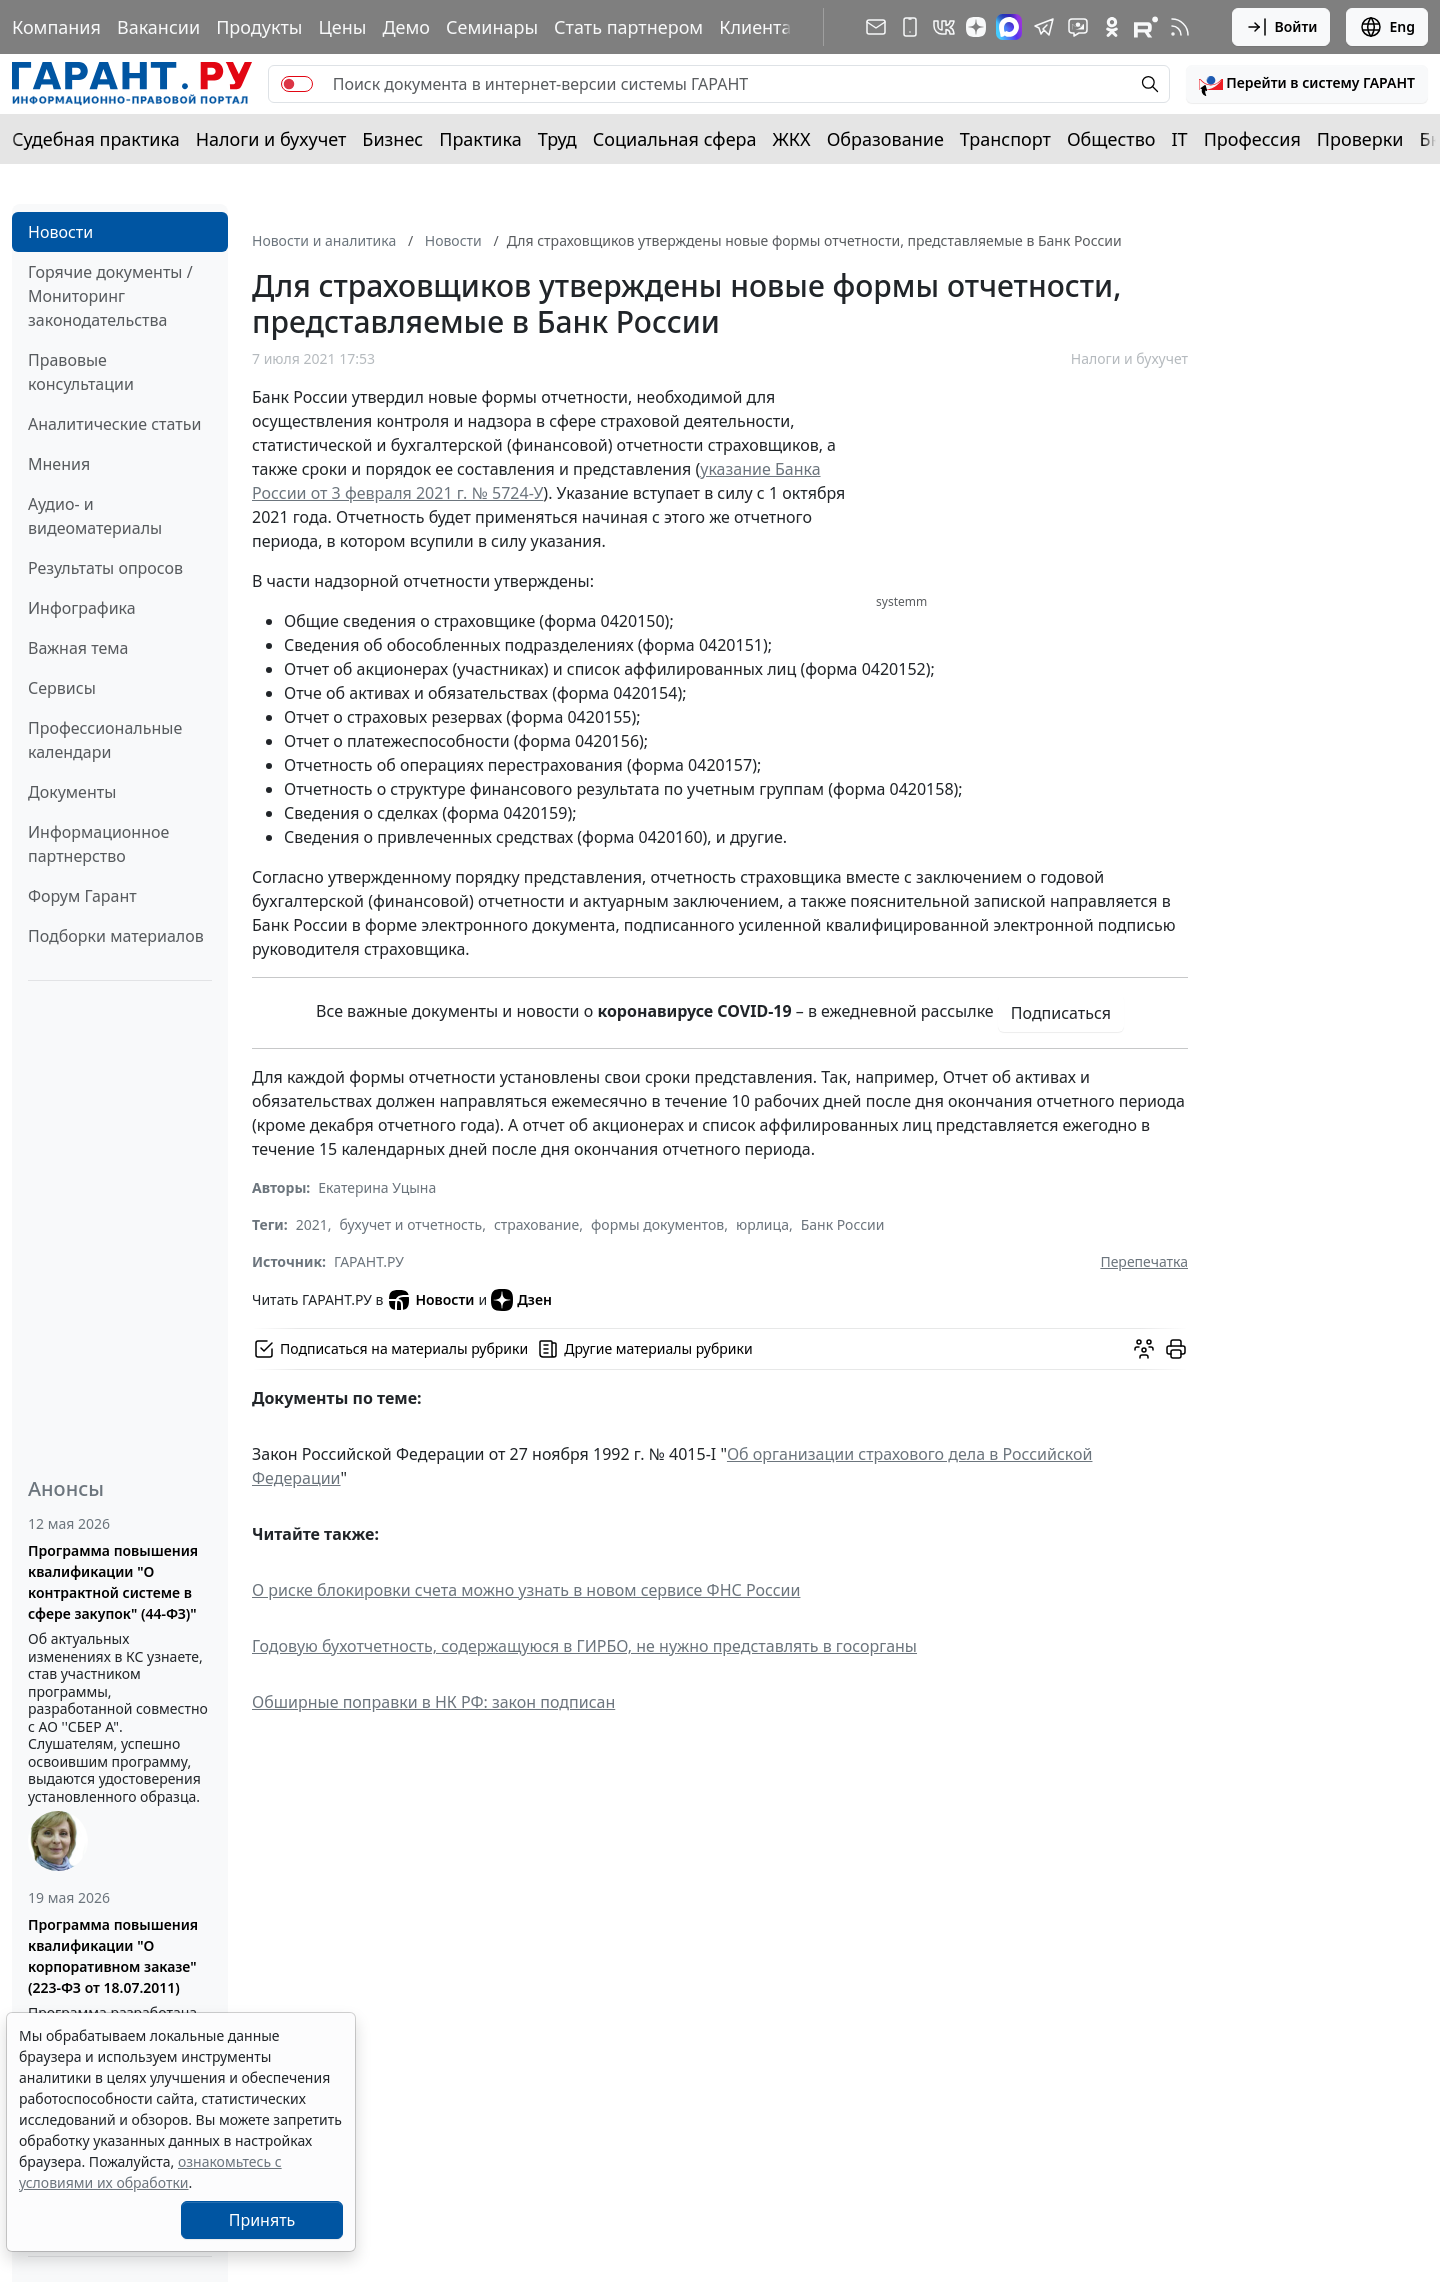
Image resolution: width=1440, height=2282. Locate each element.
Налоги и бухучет (271, 139)
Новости (60, 232)
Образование (885, 139)
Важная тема (78, 648)
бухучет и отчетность (411, 1224)
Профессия (1252, 139)
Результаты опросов (105, 568)
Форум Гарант (82, 896)
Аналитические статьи (114, 424)
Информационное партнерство (98, 844)
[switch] (297, 84)
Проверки (1360, 139)
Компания (56, 27)
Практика (480, 139)
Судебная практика (96, 139)
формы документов (657, 1224)
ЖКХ (792, 139)
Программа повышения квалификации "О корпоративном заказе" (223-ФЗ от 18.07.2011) (113, 1956)
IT (1180, 139)
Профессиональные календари (105, 740)
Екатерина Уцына (377, 1187)
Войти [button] (1281, 27)
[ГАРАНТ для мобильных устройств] (910, 27)
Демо (406, 27)
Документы (72, 792)
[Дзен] (976, 27)
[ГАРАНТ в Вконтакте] (944, 27)
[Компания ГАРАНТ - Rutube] (1146, 27)
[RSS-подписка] (1180, 27)
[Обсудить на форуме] (1144, 1349)
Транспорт (1005, 139)
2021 (312, 1224)
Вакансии (158, 27)
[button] (1307, 84)
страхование (536, 1224)
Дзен (521, 1300)
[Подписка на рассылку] (876, 27)
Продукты (259, 27)
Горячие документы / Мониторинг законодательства (110, 296)
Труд (557, 139)
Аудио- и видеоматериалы (95, 516)
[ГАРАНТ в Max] (1009, 27)
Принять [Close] (262, 2220)
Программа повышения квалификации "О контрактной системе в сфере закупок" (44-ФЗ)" (113, 1582)
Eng (1387, 27)
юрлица (762, 1224)
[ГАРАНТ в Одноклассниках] (1112, 27)
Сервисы (62, 688)
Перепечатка (1144, 1261)
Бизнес (392, 139)
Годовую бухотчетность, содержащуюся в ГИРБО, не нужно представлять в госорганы (584, 1646)
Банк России (843, 1224)
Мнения (59, 464)
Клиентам (762, 27)
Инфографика (82, 608)
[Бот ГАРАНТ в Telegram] (1078, 27)
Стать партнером (628, 27)
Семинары (492, 27)
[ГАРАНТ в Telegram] (1044, 27)
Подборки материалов (116, 936)
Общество (1111, 139)
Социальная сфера (675, 139)
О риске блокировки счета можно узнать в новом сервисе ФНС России (526, 1590)
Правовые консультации (81, 372)
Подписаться (1061, 1013)
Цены (342, 27)
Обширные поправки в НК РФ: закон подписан (433, 1702)
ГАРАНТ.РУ (369, 1261)
